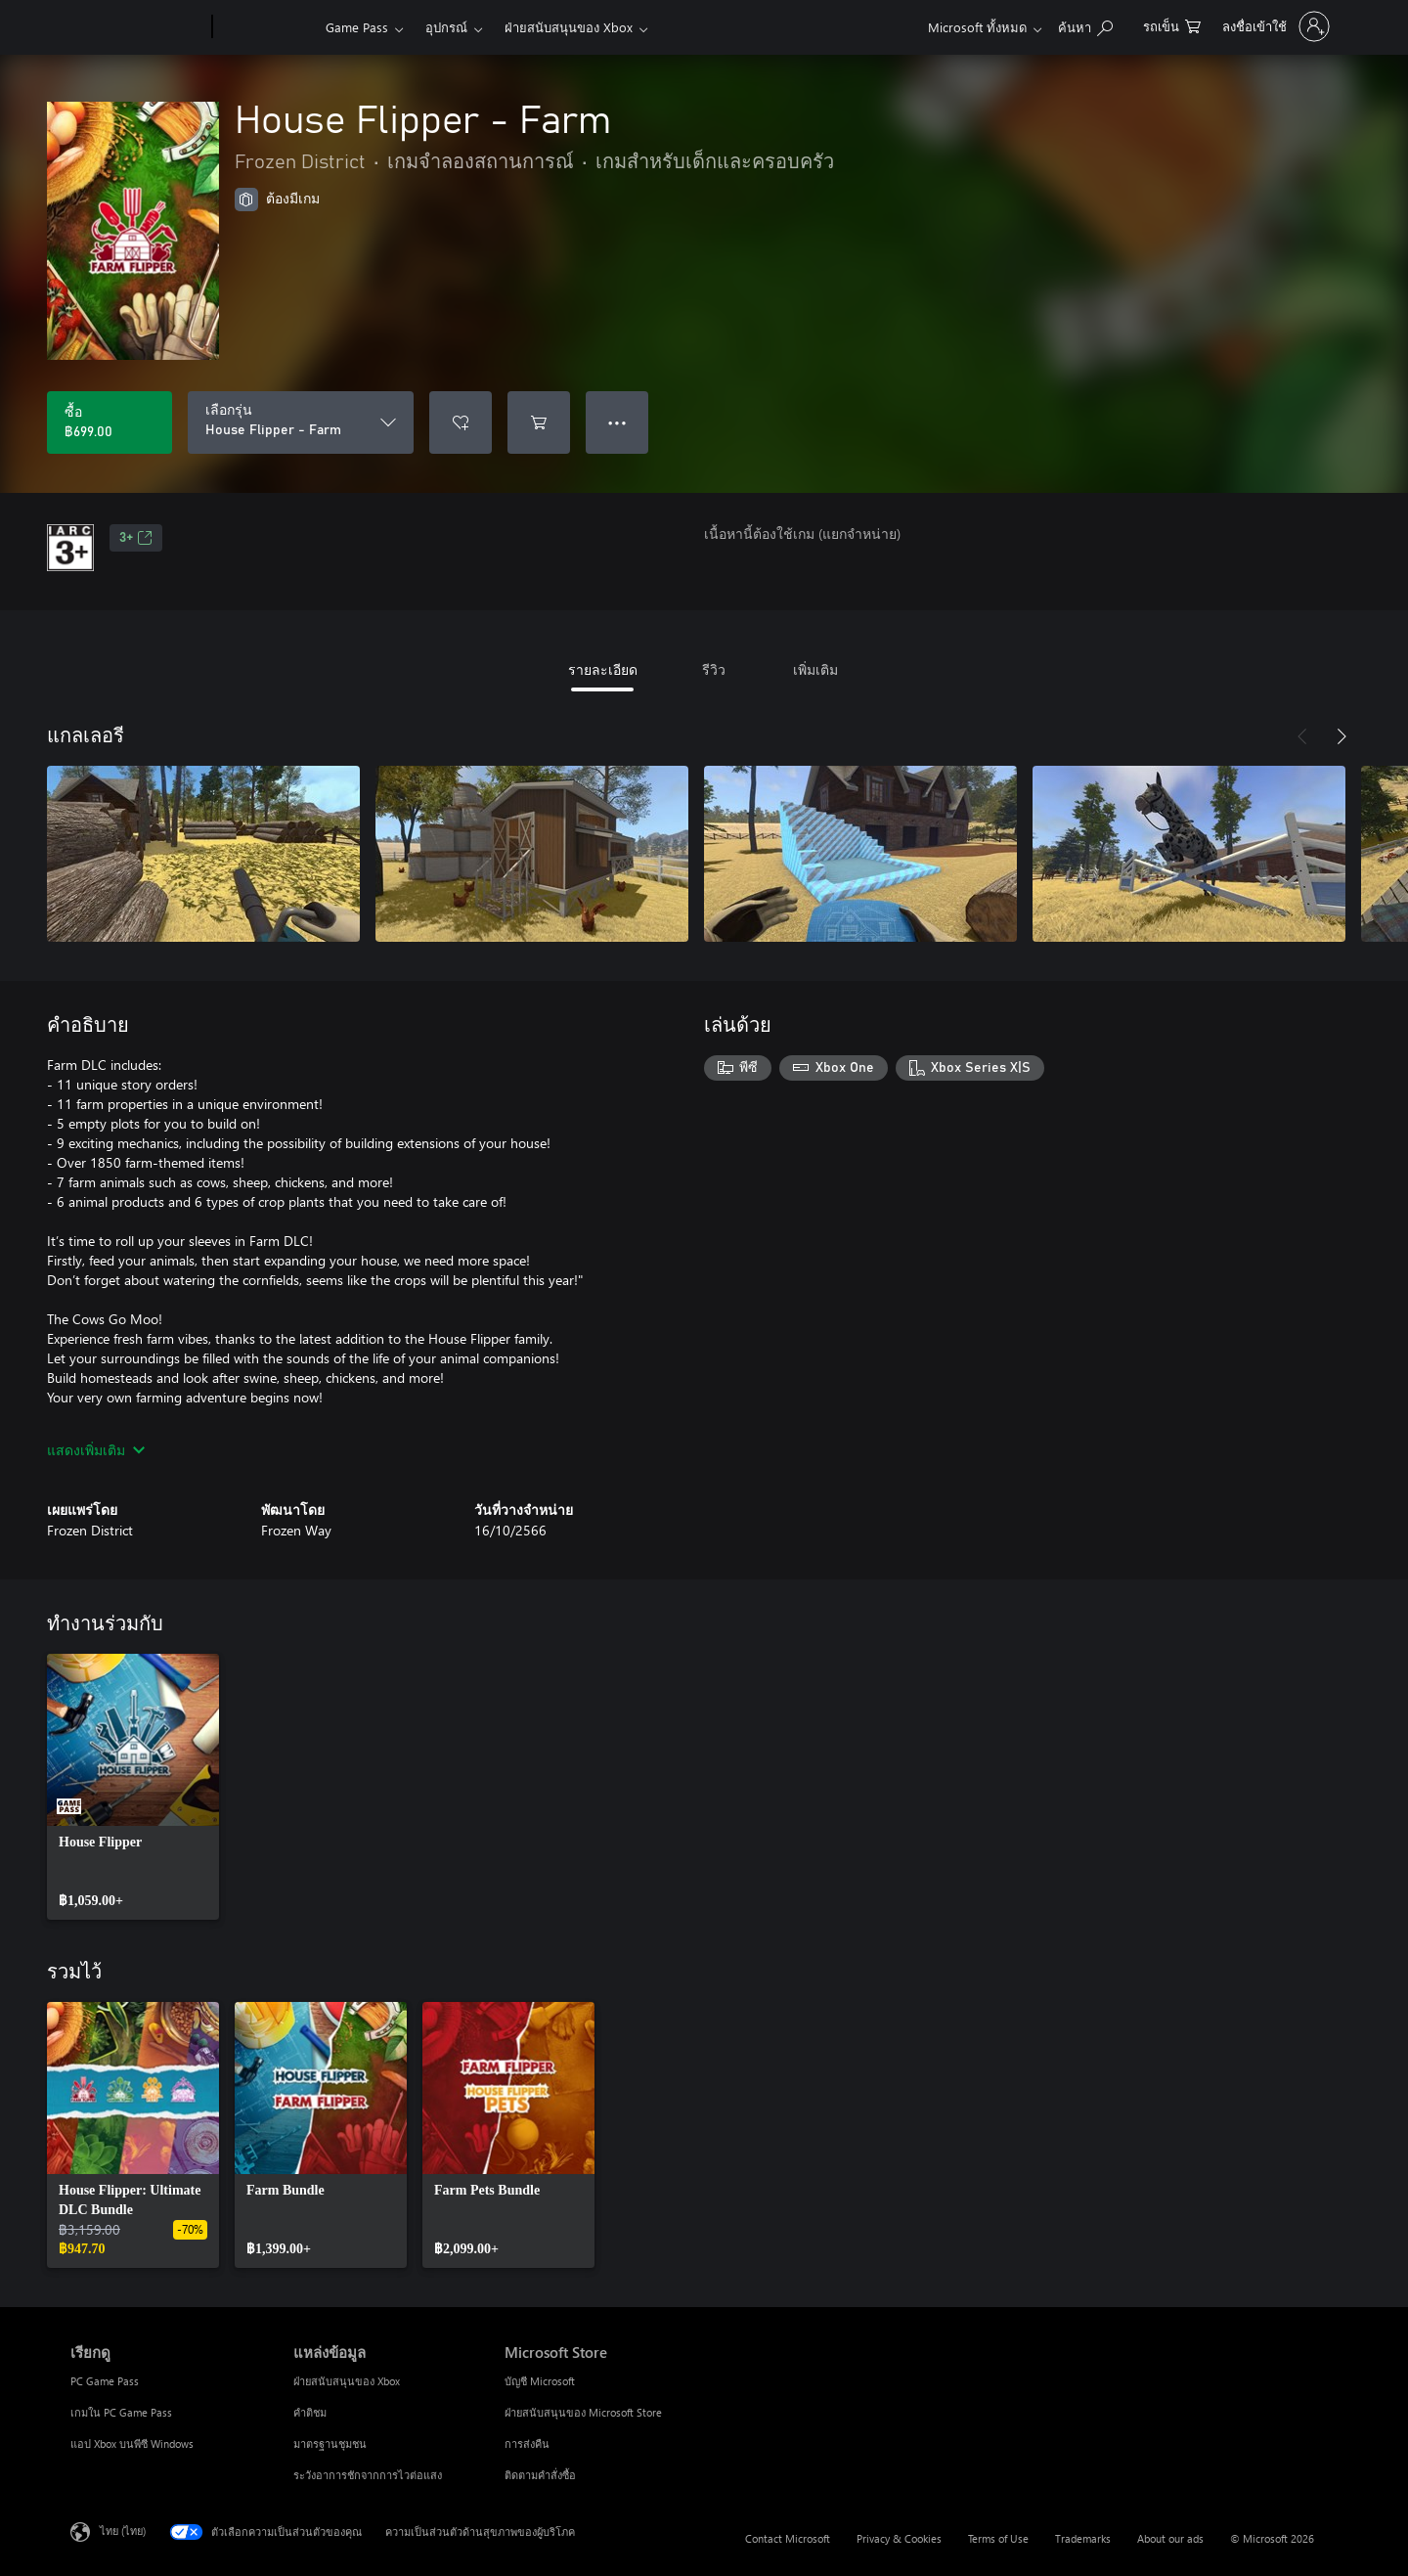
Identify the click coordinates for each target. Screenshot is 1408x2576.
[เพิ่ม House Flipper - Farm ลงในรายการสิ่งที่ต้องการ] (460, 422)
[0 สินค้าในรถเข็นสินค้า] (1172, 25)
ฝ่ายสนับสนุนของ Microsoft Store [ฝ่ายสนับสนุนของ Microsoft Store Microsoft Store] (583, 2412)
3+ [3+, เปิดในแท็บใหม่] (136, 538)
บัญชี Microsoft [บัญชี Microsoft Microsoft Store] (540, 2381)
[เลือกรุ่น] (301, 422)
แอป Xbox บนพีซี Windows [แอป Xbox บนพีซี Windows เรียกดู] (132, 2443)
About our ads (1170, 2538)
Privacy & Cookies (899, 2538)
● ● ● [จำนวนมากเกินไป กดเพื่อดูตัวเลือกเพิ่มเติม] (617, 422)
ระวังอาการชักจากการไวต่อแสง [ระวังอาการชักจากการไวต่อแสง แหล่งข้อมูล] (367, 2474)
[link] (133, 1787)
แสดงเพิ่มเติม (96, 1450)
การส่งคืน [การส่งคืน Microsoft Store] (527, 2443)
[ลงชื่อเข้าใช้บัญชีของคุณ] (1274, 26)
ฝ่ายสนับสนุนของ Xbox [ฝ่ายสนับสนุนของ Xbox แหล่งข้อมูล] (346, 2381)
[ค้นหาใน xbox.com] (1085, 25)
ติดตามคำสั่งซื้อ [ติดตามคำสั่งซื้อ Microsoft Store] (540, 2474)
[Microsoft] (137, 27)
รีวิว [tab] (714, 669)
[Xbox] (266, 27)
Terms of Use (998, 2538)
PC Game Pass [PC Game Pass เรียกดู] (104, 2381)
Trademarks (1083, 2538)
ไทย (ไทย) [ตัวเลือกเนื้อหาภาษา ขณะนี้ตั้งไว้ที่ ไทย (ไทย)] (123, 2530)
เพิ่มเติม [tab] (815, 669)
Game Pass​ (357, 27)
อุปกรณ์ (446, 27)
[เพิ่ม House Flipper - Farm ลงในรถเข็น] (538, 422)
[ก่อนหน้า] (1302, 736)
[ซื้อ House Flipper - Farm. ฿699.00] (109, 422)
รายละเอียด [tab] (603, 669)
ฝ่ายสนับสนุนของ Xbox (569, 27)
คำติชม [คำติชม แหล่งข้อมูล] (310, 2412)
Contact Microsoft (787, 2538)
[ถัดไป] (1341, 736)
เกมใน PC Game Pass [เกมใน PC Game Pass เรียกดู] (121, 2412)
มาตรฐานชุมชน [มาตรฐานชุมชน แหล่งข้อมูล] (330, 2443)
